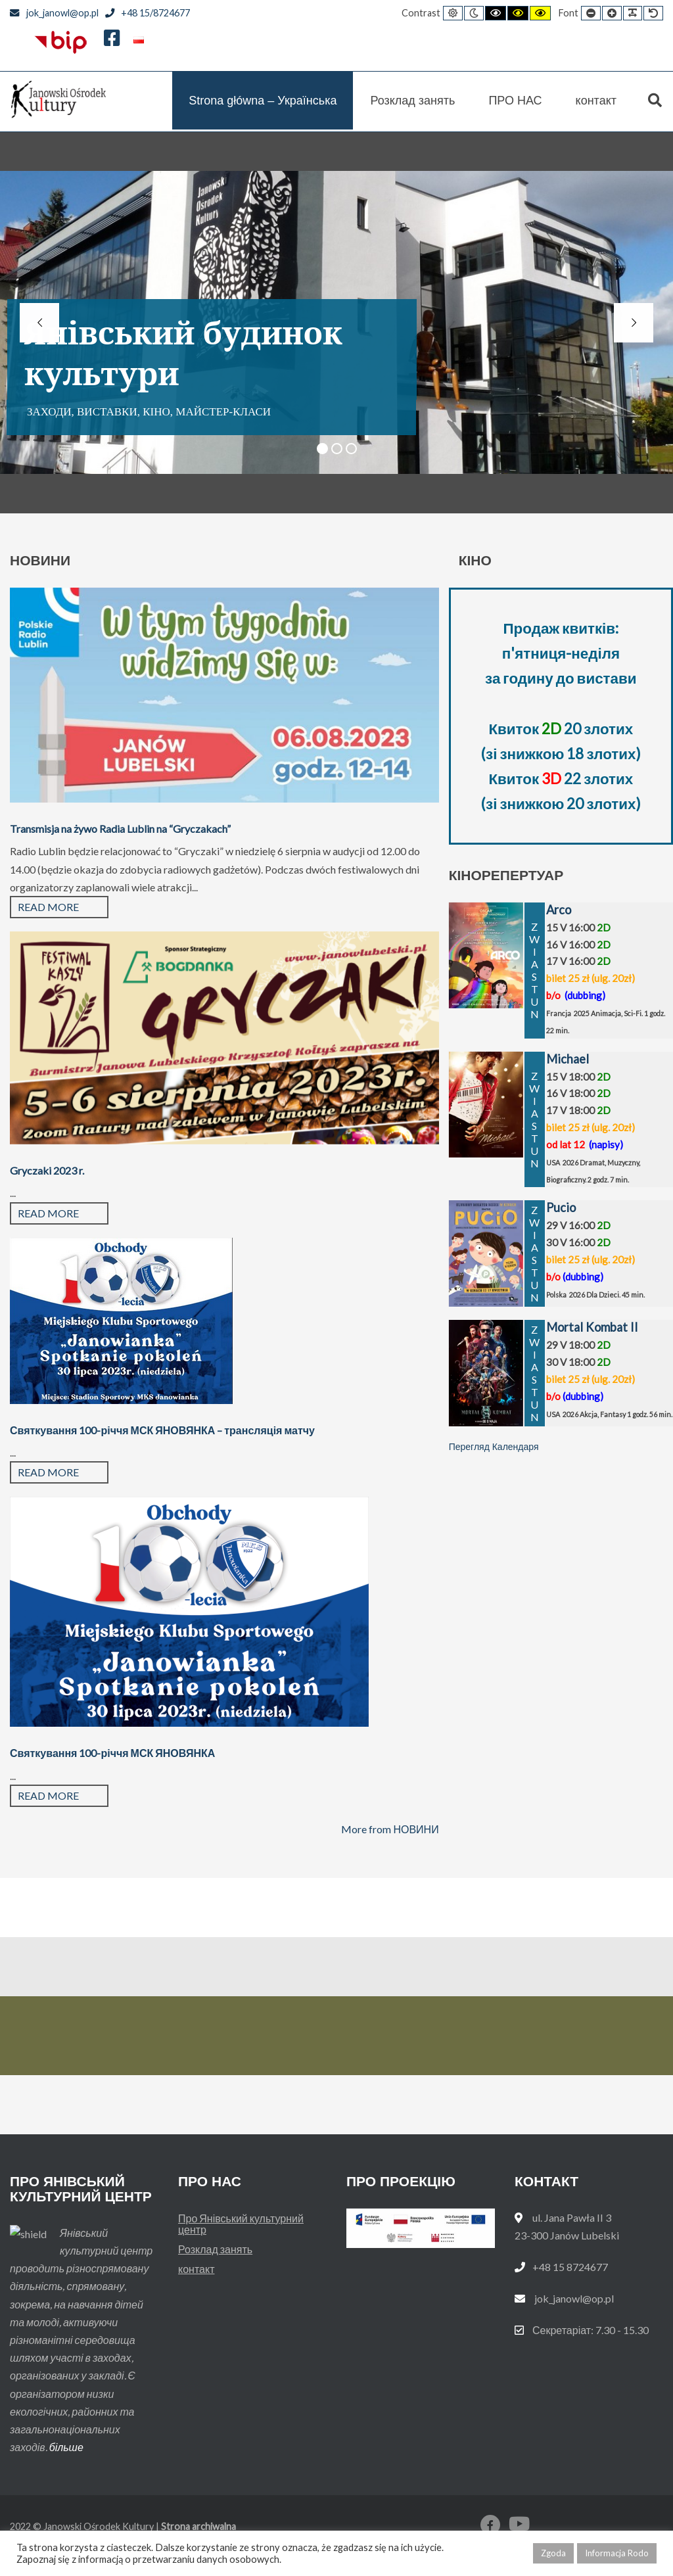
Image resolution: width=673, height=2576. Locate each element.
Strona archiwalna (198, 2526)
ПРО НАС (515, 100)
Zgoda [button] (553, 2553)
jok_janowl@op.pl (54, 12)
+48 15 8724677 (570, 2266)
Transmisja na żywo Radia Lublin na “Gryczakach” (120, 828)
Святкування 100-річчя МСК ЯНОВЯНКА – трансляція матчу (162, 1430)
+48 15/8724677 (148, 12)
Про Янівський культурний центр (241, 2224)
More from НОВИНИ (389, 1829)
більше (66, 2447)
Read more (48, 907)
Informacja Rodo (617, 2553)
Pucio (561, 1207)
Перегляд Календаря (494, 1446)
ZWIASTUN (534, 970)
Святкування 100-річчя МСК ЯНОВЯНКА (112, 1752)
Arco (558, 909)
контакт (596, 100)
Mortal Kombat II (592, 1327)
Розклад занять (412, 100)
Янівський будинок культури (183, 352)
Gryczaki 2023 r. (47, 1170)
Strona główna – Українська (262, 100)
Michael (567, 1059)
